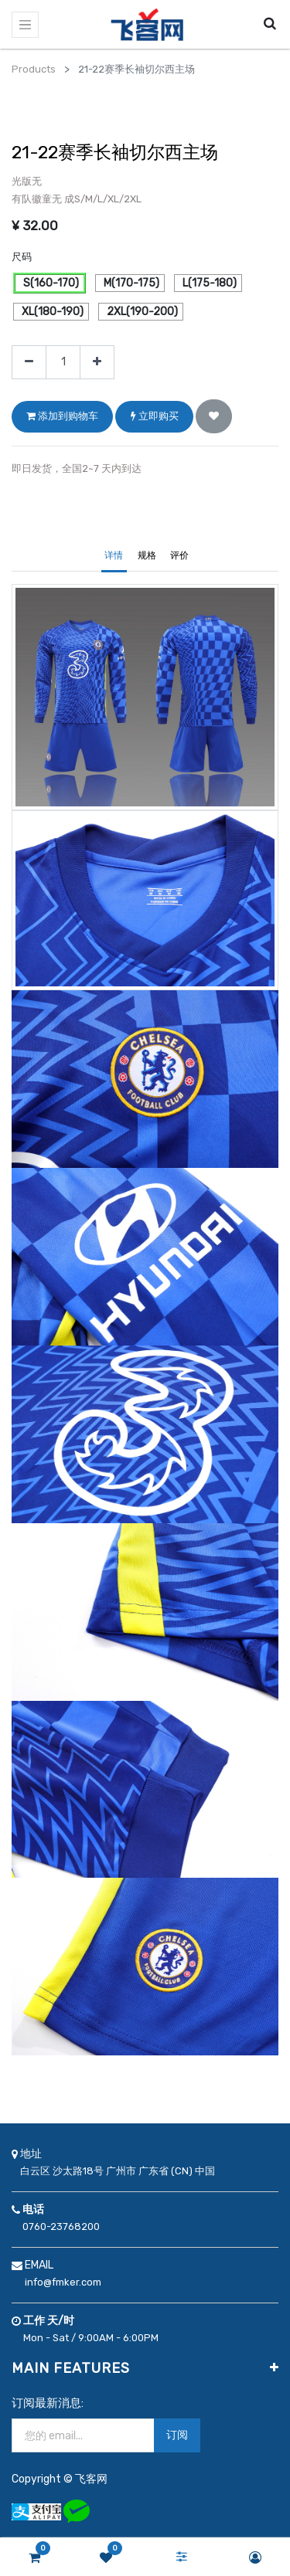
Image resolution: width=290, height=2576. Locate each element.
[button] (214, 416)
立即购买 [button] (155, 416)
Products (34, 69)
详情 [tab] (113, 555)
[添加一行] (97, 362)
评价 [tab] (179, 555)
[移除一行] (29, 362)
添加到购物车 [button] (62, 416)
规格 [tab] (147, 555)
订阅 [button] (177, 2435)
